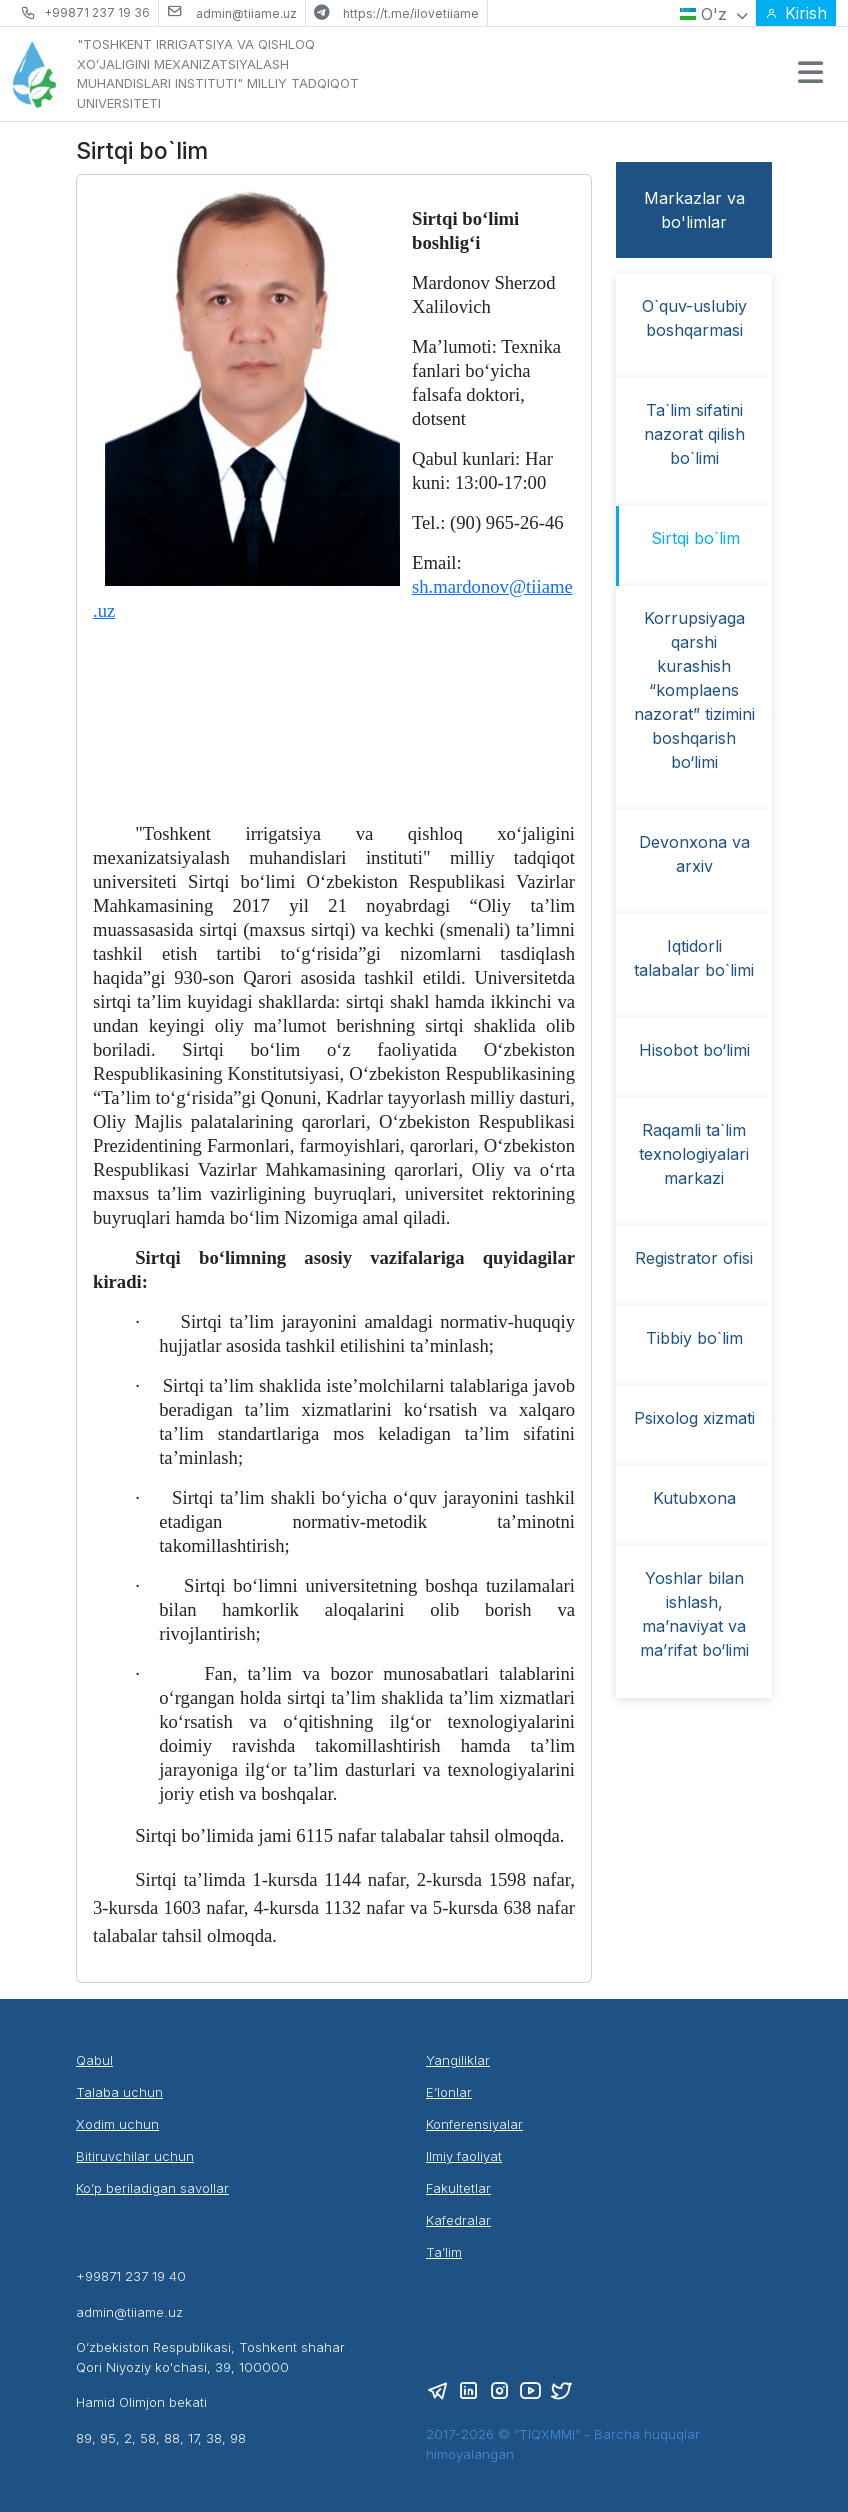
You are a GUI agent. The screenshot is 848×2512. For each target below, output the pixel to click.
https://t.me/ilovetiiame (411, 13)
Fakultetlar (458, 2188)
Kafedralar (458, 2220)
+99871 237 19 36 (97, 12)
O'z (714, 14)
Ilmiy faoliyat (464, 2156)
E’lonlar (449, 2092)
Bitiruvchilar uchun (135, 2156)
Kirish (796, 13)
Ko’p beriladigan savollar (152, 2188)
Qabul (94, 2060)
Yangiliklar (458, 2060)
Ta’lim (444, 2252)
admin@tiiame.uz (246, 13)
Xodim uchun (117, 2124)
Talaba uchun (119, 2092)
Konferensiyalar (474, 2124)
